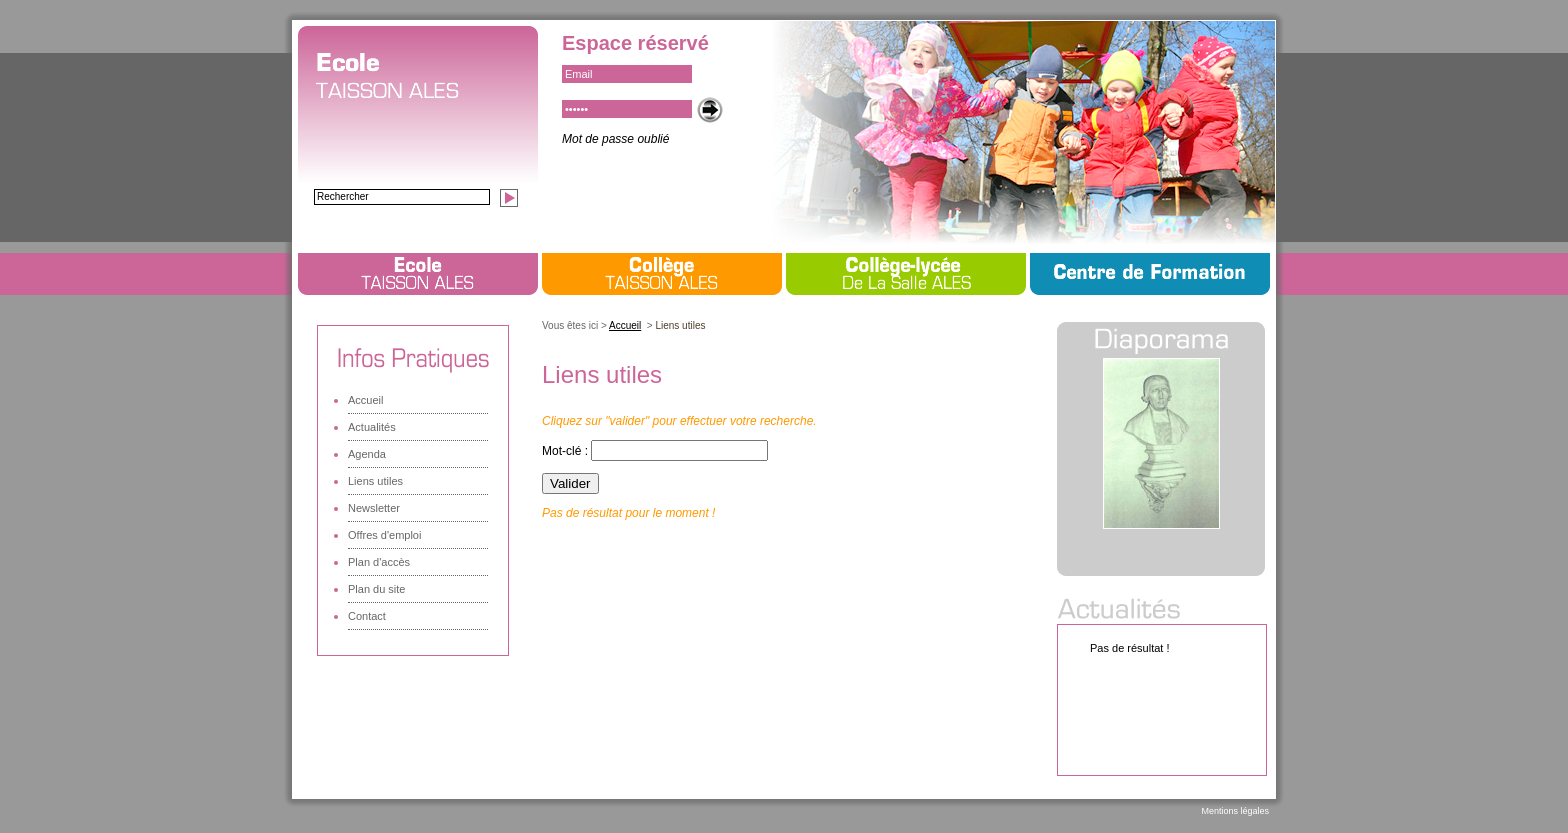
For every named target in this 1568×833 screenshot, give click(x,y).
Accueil (365, 400)
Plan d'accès (379, 562)
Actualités (372, 427)
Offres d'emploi (384, 535)
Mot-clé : (566, 451)
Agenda (367, 454)
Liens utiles (375, 481)
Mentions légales (1235, 811)
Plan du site (376, 589)
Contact (367, 616)
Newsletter (374, 508)
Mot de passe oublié (615, 139)
